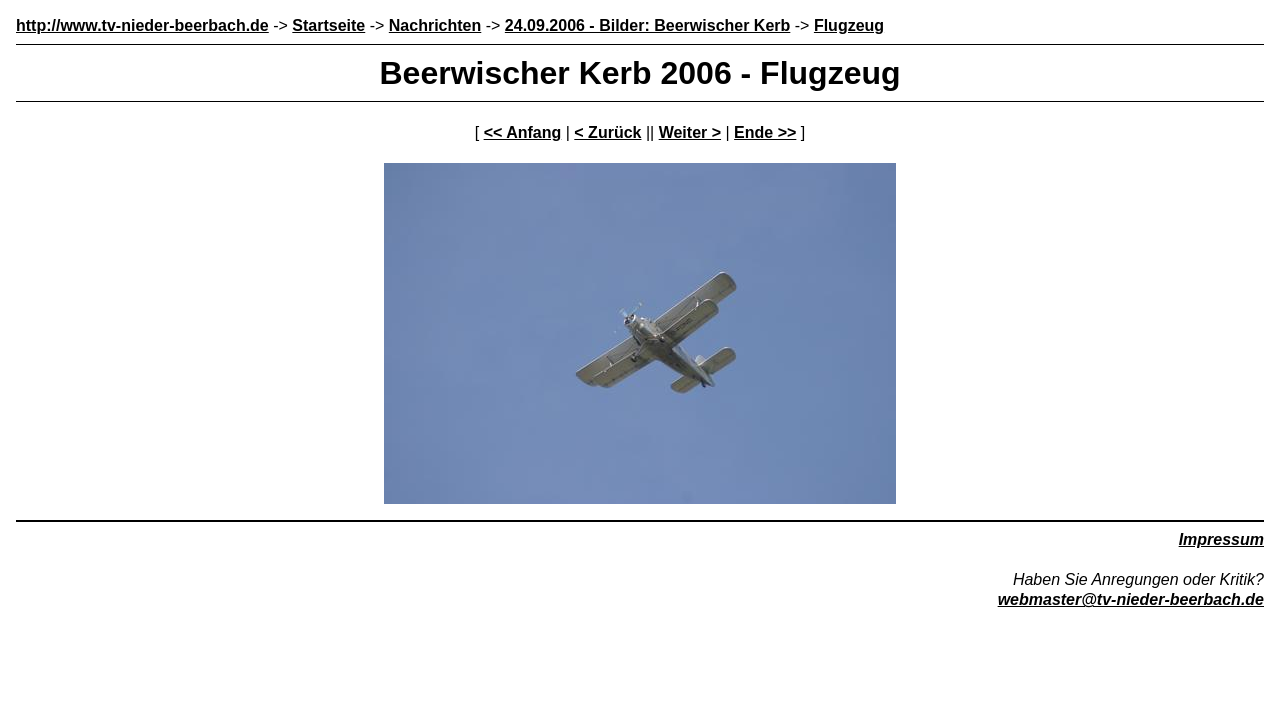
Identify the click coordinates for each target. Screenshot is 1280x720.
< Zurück (607, 132)
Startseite (328, 25)
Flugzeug (849, 25)
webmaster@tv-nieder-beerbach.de (1131, 599)
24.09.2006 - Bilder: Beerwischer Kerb (647, 25)
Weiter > (690, 132)
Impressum (1221, 539)
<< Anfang (523, 132)
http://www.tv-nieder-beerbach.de (142, 25)
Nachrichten (435, 25)
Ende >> (765, 132)
